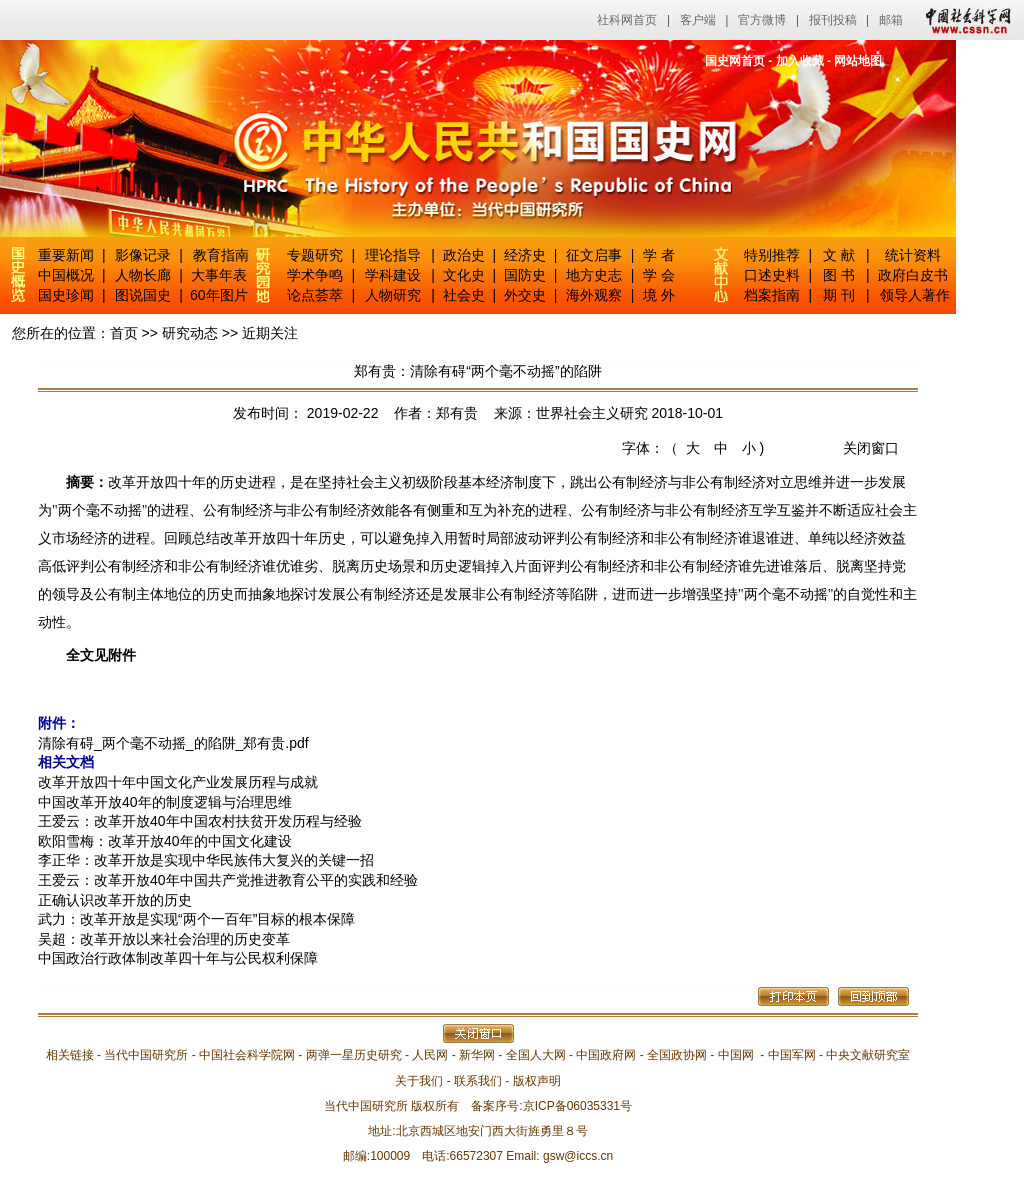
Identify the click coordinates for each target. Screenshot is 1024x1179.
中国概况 (66, 275)
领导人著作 (913, 295)
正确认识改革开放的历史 (115, 900)
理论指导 (393, 255)
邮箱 (891, 20)
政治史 (464, 255)
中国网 (736, 1055)
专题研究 (315, 255)
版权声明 (537, 1081)
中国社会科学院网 (247, 1055)
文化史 (464, 275)
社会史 (464, 295)
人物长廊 (143, 275)
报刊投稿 (833, 20)
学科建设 (393, 275)
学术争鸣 (315, 275)
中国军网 (792, 1055)
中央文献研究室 (868, 1055)
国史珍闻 (66, 295)
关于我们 (419, 1081)
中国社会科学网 (964, 20)
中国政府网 (606, 1055)
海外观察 (594, 295)
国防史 (525, 275)
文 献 (839, 255)
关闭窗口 (871, 448)
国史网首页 (735, 61)
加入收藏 (800, 61)
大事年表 (219, 275)
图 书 (839, 275)
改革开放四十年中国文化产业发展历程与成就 (178, 782)
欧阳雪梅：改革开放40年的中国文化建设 (165, 841)
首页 (124, 333)
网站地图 (858, 61)
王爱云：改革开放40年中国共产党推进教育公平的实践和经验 (228, 880)
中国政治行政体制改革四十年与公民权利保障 (178, 958)
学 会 (659, 275)
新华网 (477, 1055)
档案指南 (772, 295)
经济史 (525, 255)
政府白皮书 (913, 275)
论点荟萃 (315, 295)
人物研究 (393, 295)
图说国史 (143, 295)
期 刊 (839, 295)
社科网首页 (627, 20)
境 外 (659, 295)
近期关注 (270, 333)
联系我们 (478, 1081)
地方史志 (594, 275)
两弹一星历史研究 (354, 1055)
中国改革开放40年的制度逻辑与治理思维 (165, 802)
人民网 (430, 1055)
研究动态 (190, 333)
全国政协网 (677, 1055)
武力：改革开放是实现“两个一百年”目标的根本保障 (196, 919)
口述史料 (772, 275)
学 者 (659, 255)
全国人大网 (536, 1055)
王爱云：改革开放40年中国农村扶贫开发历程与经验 (200, 821)
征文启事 (594, 255)
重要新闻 (66, 255)
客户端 (698, 20)
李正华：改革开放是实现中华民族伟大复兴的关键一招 (206, 860)
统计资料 (913, 255)
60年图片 (219, 295)
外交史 (525, 295)
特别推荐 (772, 255)
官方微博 (762, 20)
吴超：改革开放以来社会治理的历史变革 (164, 939)
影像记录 (143, 255)
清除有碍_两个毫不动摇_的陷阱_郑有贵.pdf (173, 743)
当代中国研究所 (146, 1055)
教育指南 (221, 255)
